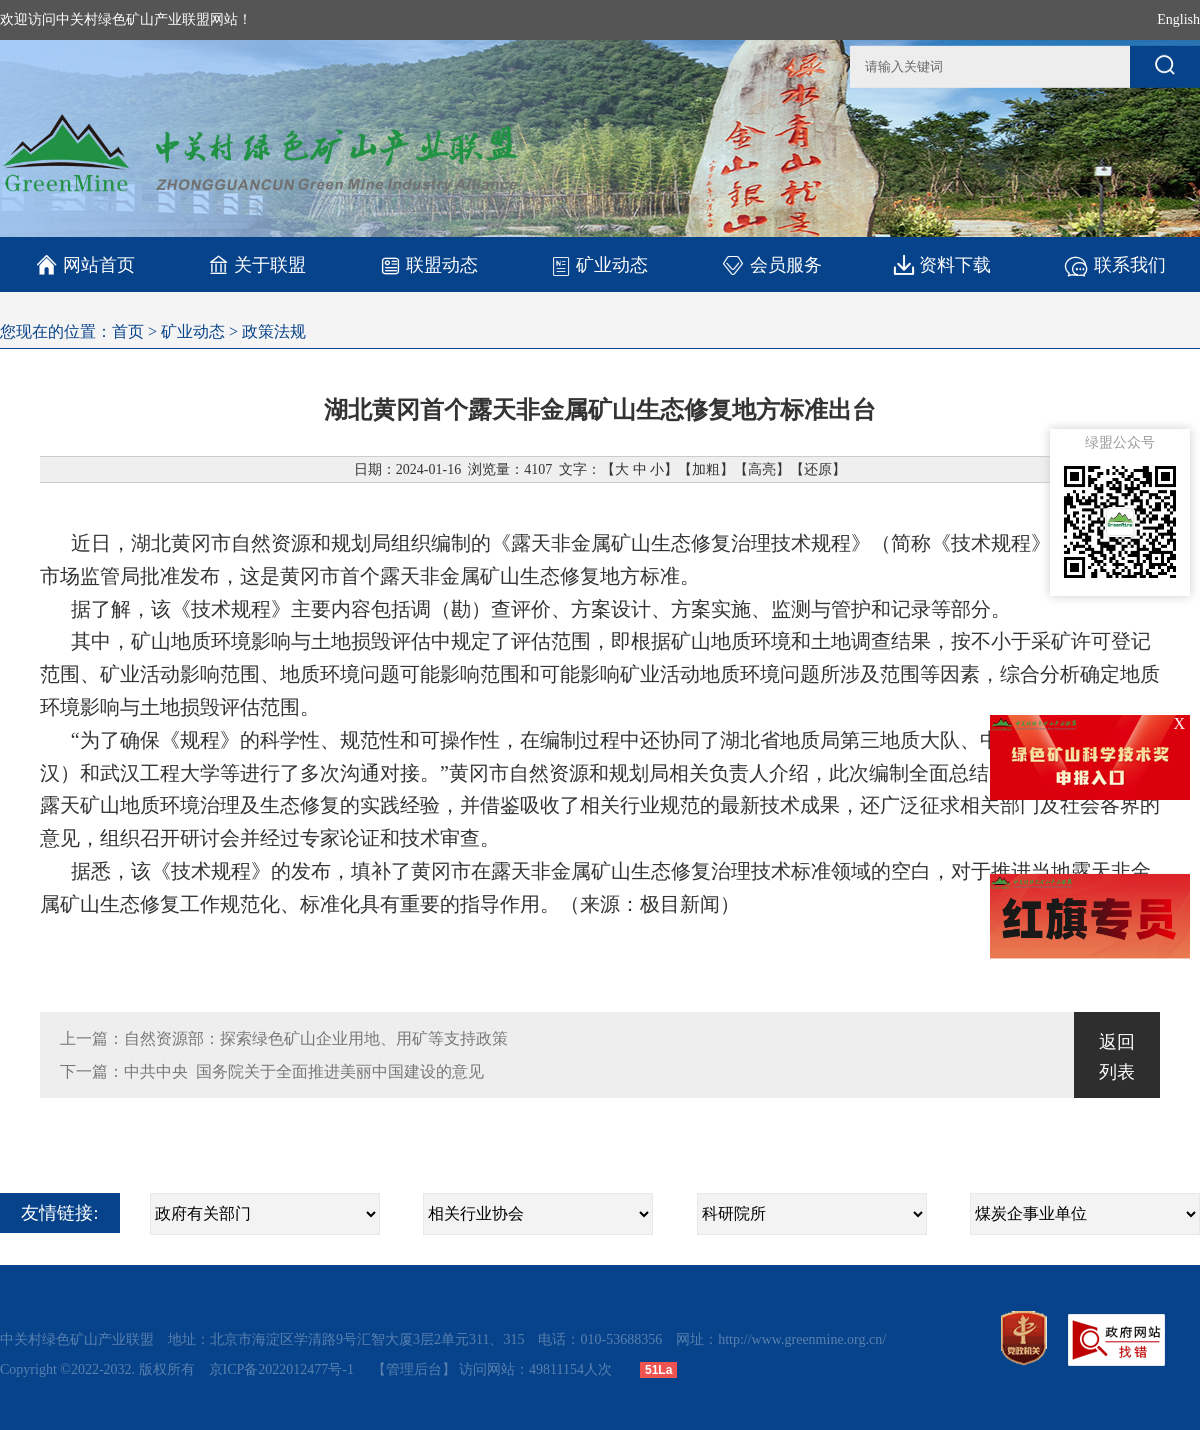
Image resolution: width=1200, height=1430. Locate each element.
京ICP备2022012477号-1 (283, 1369)
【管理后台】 (414, 1369)
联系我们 (1114, 264)
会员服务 (771, 264)
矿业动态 (599, 265)
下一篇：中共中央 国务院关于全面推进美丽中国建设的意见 (272, 1071)
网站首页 (85, 265)
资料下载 (942, 264)
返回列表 (1117, 1057)
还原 (818, 469)
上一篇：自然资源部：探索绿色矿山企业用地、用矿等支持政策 (284, 1038)
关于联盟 (257, 264)
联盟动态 (428, 264)
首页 (128, 331)
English (1178, 19)
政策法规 (274, 331)
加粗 (706, 469)
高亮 (762, 469)
